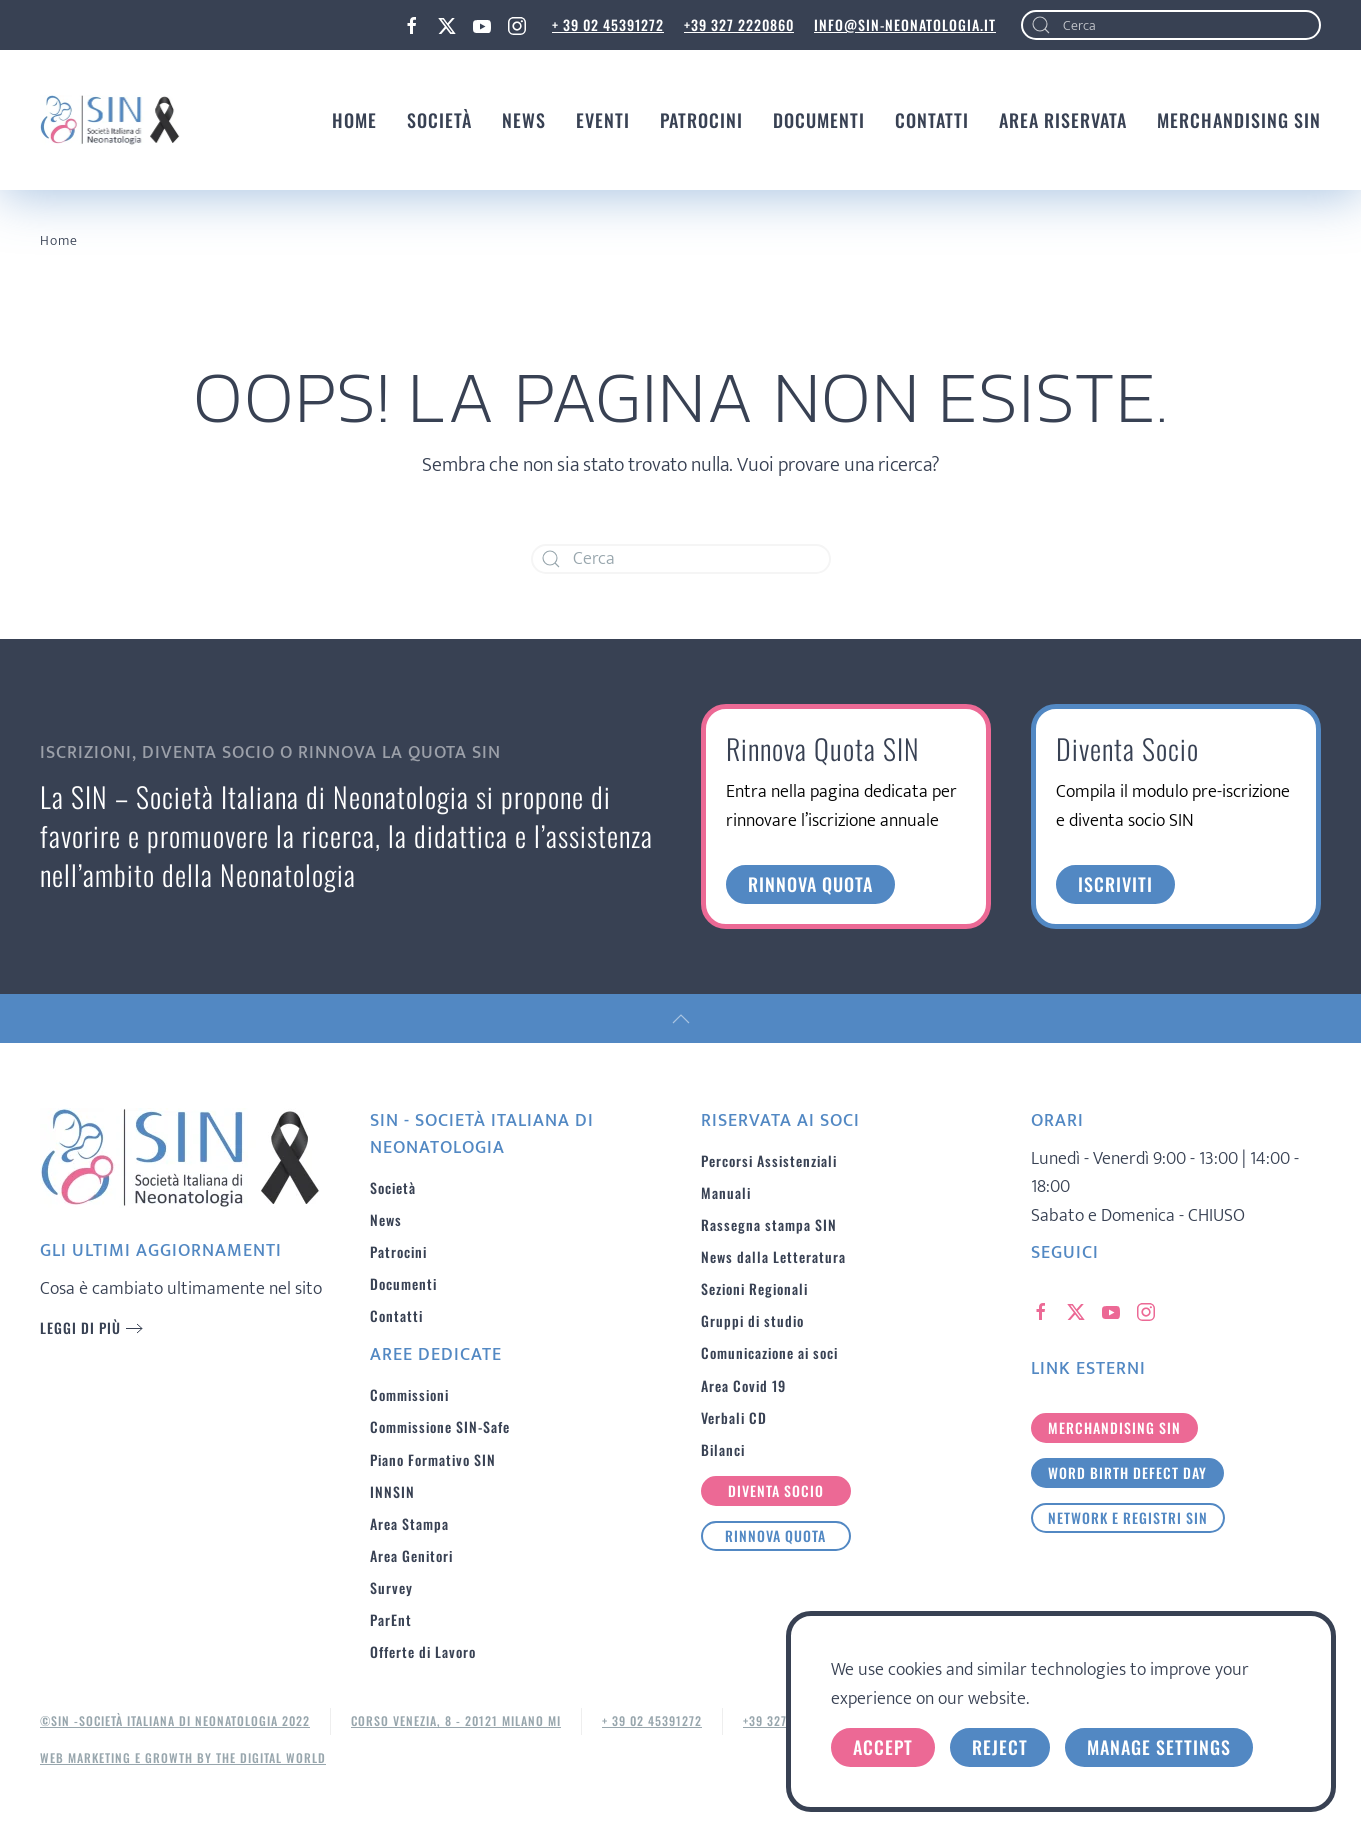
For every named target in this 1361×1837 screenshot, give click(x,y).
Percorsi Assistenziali (769, 1160)
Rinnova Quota (775, 1535)
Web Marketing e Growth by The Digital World (183, 1757)
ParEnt (391, 1619)
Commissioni (409, 1394)
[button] (681, 1019)
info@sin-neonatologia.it (905, 24)
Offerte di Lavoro (423, 1651)
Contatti (932, 120)
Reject (1000, 1747)
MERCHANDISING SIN (1239, 120)
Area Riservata (1063, 120)
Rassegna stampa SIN (769, 1224)
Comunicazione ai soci (769, 1352)
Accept (883, 1747)
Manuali (726, 1192)
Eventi (603, 120)
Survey (391, 1587)
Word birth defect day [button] (1127, 1472)
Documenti (819, 120)
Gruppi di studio (752, 1320)
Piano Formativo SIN (433, 1459)
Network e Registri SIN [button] (1128, 1517)
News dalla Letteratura (773, 1256)
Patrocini (701, 120)
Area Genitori (411, 1555)
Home (354, 120)
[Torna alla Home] (110, 120)
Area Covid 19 (743, 1385)
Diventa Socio (776, 1490)
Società (439, 120)
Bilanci (723, 1449)
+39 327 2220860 (739, 24)
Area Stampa (409, 1523)
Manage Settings (1159, 1747)
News (524, 120)
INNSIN (392, 1491)
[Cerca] (1171, 25)
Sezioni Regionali (754, 1288)
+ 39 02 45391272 (608, 24)
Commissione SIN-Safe (440, 1426)
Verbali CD (734, 1417)
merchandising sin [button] (1114, 1427)
